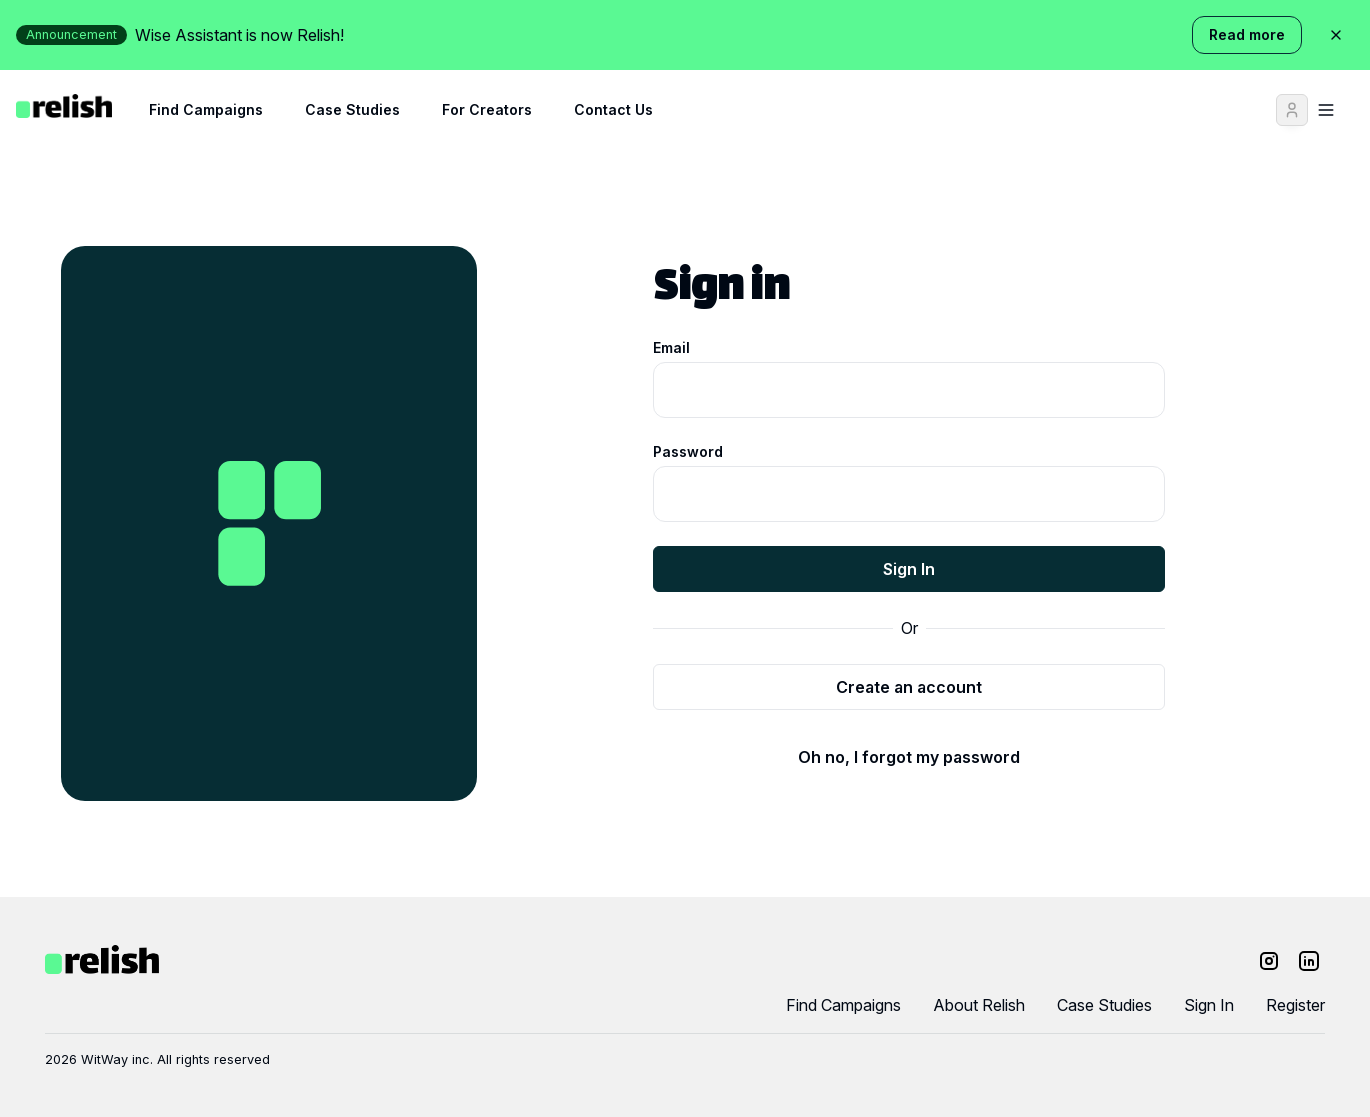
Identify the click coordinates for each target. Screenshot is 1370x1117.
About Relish (979, 1005)
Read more (1247, 34)
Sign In (909, 569)
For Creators (487, 109)
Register (1295, 1005)
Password (688, 451)
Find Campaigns (206, 109)
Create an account (909, 687)
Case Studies (352, 109)
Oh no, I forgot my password (909, 757)
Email (671, 347)
